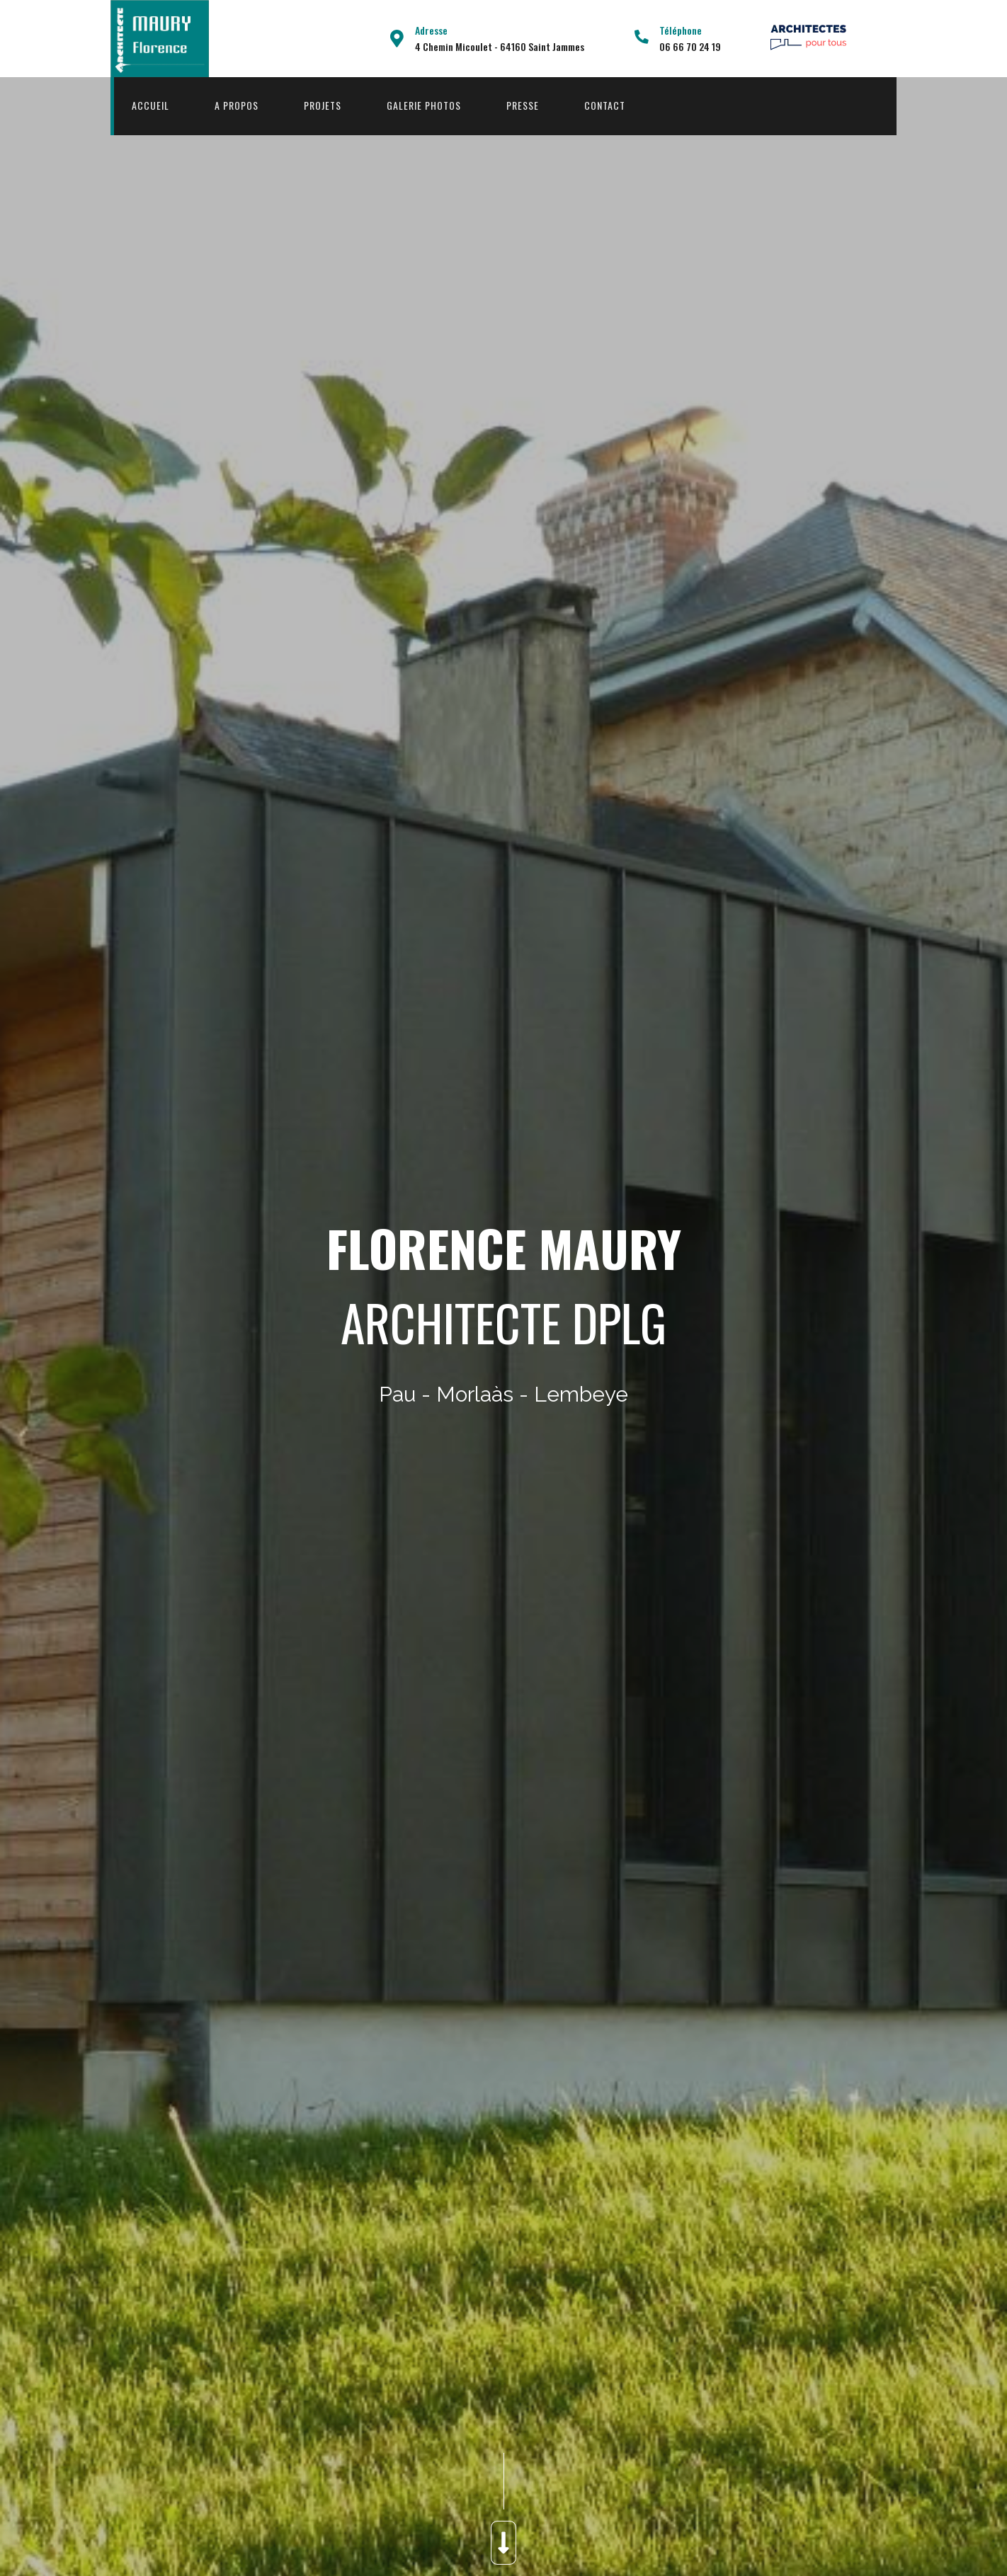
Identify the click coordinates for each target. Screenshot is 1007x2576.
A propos (236, 105)
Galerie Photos (424, 105)
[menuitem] (150, 106)
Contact (604, 105)
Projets (322, 105)
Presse (522, 105)
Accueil (150, 105)
